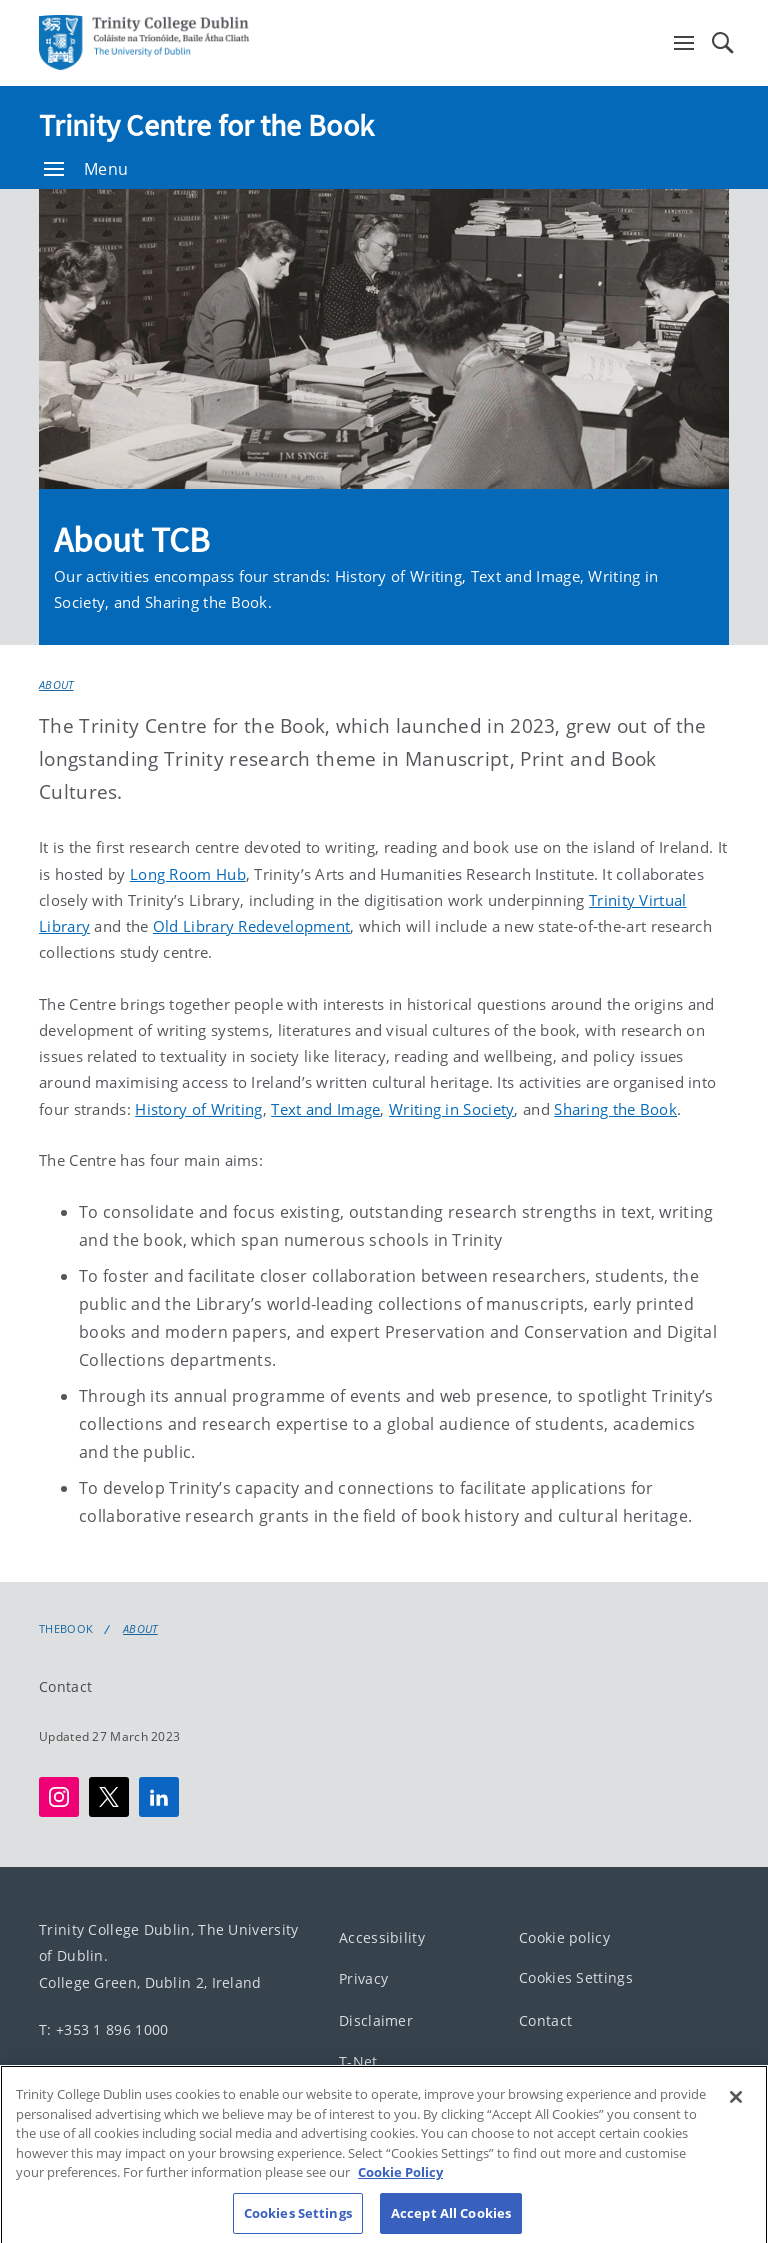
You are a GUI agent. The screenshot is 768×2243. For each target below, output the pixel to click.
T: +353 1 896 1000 (103, 2029)
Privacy (363, 1978)
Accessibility (382, 1937)
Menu (86, 169)
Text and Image (325, 1109)
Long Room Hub (188, 874)
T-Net (358, 2061)
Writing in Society (451, 1109)
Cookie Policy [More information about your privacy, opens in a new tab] (400, 2186)
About (56, 684)
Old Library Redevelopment (252, 926)
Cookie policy (564, 1937)
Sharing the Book (615, 1109)
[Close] (736, 2111)
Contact (65, 1686)
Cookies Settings (576, 1977)
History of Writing (198, 1109)
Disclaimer (376, 2020)
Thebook (66, 1629)
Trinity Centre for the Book (206, 125)
